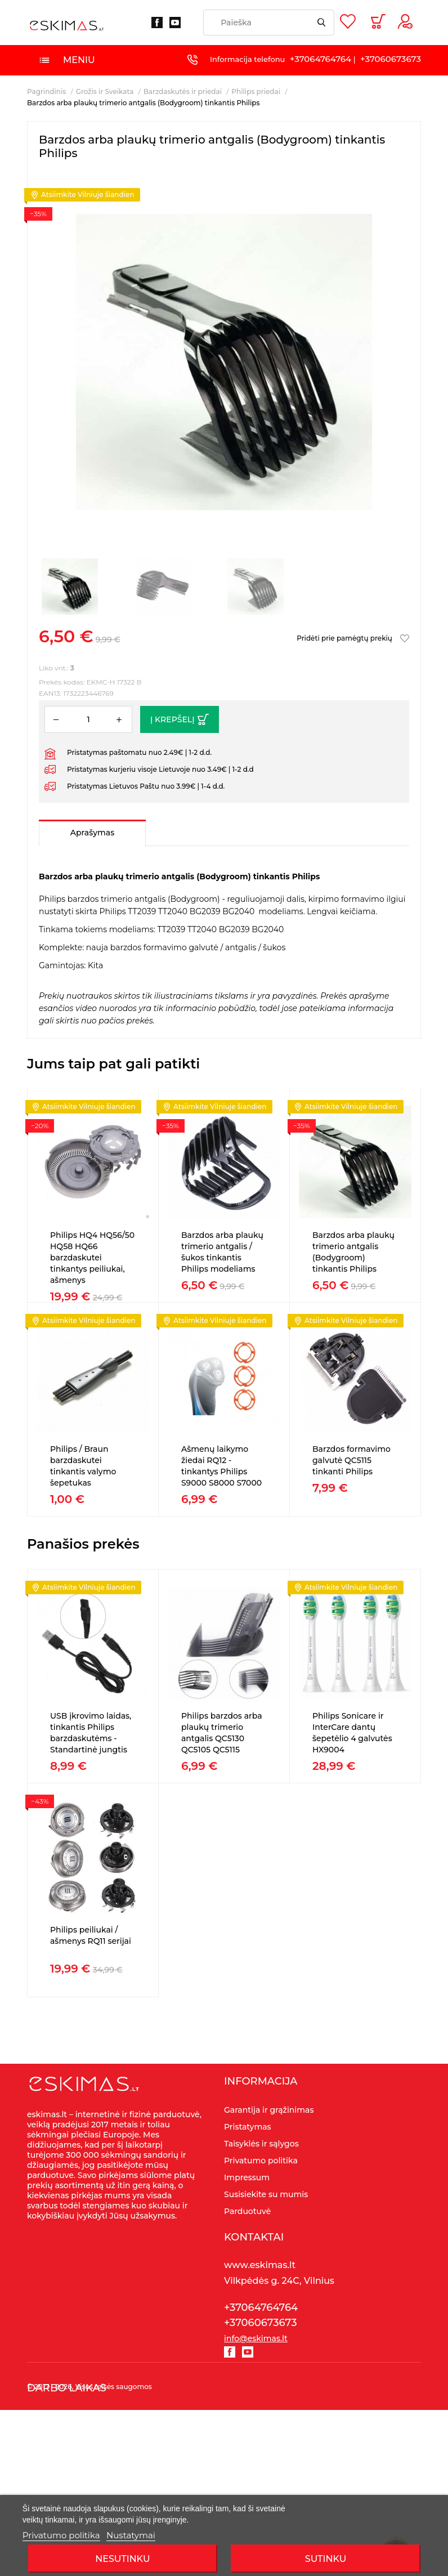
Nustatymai (130, 2535)
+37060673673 (390, 58)
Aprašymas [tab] (92, 833)
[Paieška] (268, 22)
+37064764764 (320, 58)
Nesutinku (122, 2558)
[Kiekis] (88, 719)
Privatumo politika (61, 2535)
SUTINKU (326, 2558)
